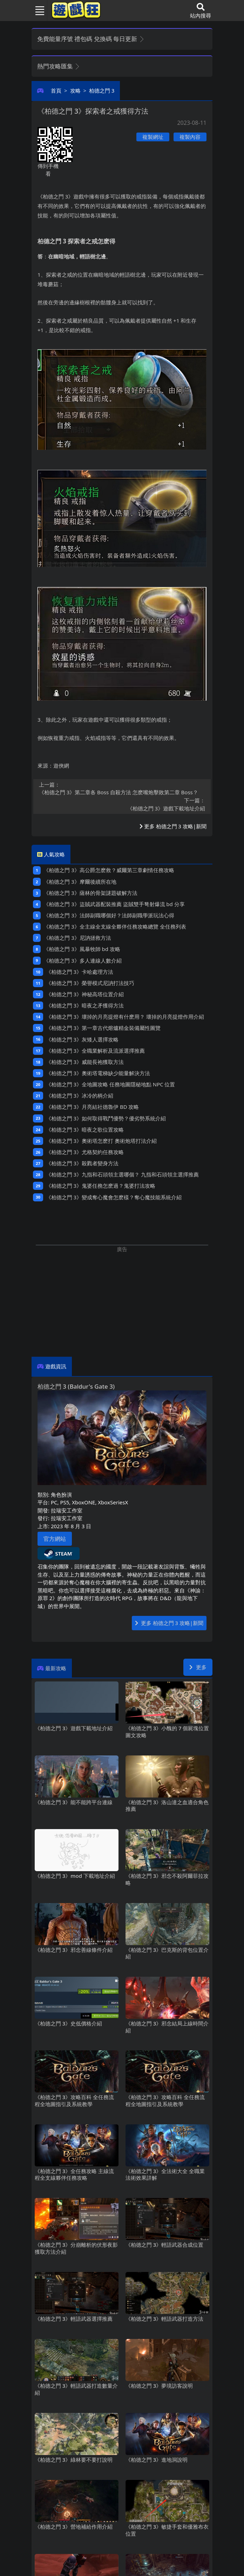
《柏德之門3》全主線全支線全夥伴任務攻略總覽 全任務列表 (114, 926)
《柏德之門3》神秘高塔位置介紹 (85, 994)
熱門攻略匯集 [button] (58, 66)
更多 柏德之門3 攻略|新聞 (173, 826)
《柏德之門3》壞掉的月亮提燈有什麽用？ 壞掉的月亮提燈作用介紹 (125, 1016)
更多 (197, 1667)
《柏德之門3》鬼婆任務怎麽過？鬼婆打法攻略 (100, 1185)
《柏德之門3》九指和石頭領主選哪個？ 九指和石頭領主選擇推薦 (122, 1174)
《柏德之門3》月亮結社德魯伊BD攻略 (92, 1106)
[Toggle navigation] (36, 10)
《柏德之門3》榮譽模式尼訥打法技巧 (90, 982)
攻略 (75, 90)
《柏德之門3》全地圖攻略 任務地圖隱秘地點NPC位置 (110, 1084)
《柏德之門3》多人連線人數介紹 (82, 960)
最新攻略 (55, 1668)
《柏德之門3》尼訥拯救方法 (77, 937)
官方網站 (54, 1539)
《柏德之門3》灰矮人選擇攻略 (82, 1039)
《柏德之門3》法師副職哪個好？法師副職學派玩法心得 (108, 915)
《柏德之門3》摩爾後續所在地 (79, 881)
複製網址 (152, 136)
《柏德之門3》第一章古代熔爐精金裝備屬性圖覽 (103, 1027)
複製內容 (190, 136)
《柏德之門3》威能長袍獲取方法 (85, 1061)
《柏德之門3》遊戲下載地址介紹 (122, 804)
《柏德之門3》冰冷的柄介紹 (79, 1095)
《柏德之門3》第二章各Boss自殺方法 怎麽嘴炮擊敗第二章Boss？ (122, 788)
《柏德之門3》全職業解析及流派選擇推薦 (95, 1050)
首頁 (56, 90)
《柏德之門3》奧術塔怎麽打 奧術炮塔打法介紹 (101, 1140)
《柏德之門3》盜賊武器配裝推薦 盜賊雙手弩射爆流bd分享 (113, 904)
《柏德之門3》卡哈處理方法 (79, 971)
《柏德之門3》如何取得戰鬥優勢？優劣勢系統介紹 (106, 1118)
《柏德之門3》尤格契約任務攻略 (85, 1151)
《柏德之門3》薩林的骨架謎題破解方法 (90, 892)
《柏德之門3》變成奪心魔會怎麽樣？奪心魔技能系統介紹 (114, 1197)
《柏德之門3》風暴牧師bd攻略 (81, 948)
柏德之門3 (101, 90)
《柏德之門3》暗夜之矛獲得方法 (85, 1005)
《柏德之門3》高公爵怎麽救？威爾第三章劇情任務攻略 (108, 870)
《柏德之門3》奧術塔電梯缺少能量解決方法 (98, 1073)
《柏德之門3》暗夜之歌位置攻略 (85, 1129)
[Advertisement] (122, 1302)
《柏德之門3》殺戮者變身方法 (82, 1163)
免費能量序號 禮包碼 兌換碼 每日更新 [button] (91, 39)
